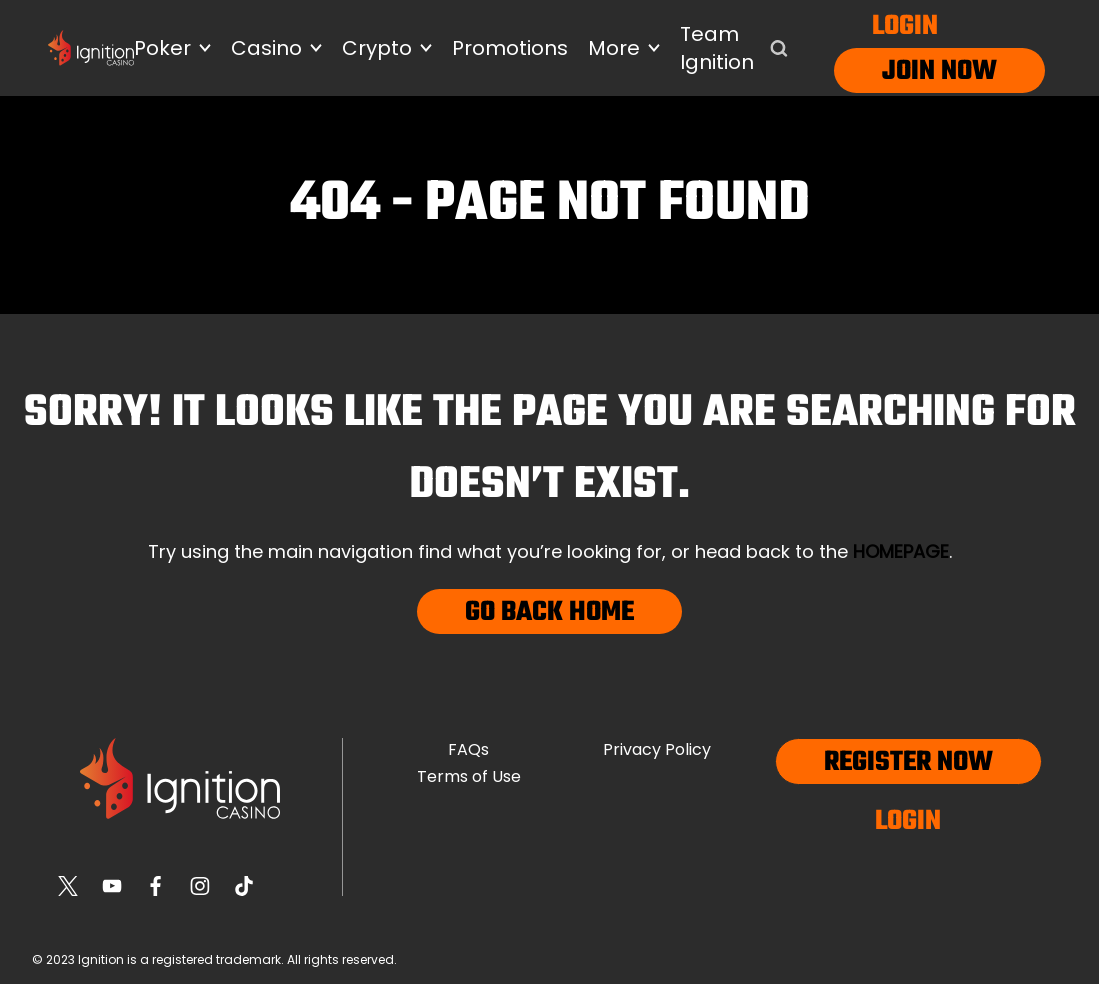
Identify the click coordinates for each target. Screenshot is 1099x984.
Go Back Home (549, 612)
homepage (901, 551)
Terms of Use (469, 776)
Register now (908, 762)
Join (908, 71)
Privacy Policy (657, 749)
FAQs (468, 749)
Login (905, 26)
